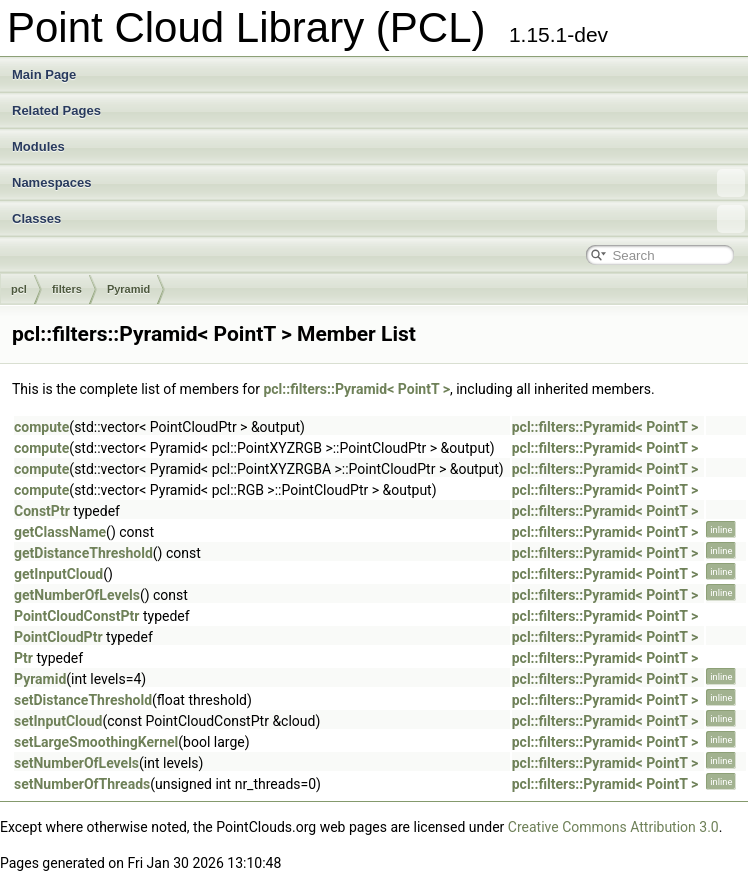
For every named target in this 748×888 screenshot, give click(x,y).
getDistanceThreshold (83, 553)
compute (41, 427)
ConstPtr (42, 511)
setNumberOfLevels (76, 763)
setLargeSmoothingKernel (96, 742)
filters (67, 289)
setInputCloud (58, 721)
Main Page (44, 74)
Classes (378, 219)
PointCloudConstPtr (76, 616)
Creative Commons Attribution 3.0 (613, 827)
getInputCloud (58, 574)
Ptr (23, 658)
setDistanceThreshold (83, 700)
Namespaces (378, 183)
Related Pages (56, 110)
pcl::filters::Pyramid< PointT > (356, 389)
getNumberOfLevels (77, 595)
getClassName (60, 532)
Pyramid (128, 289)
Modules (38, 146)
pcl (19, 289)
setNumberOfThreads (82, 784)
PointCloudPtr (58, 637)
